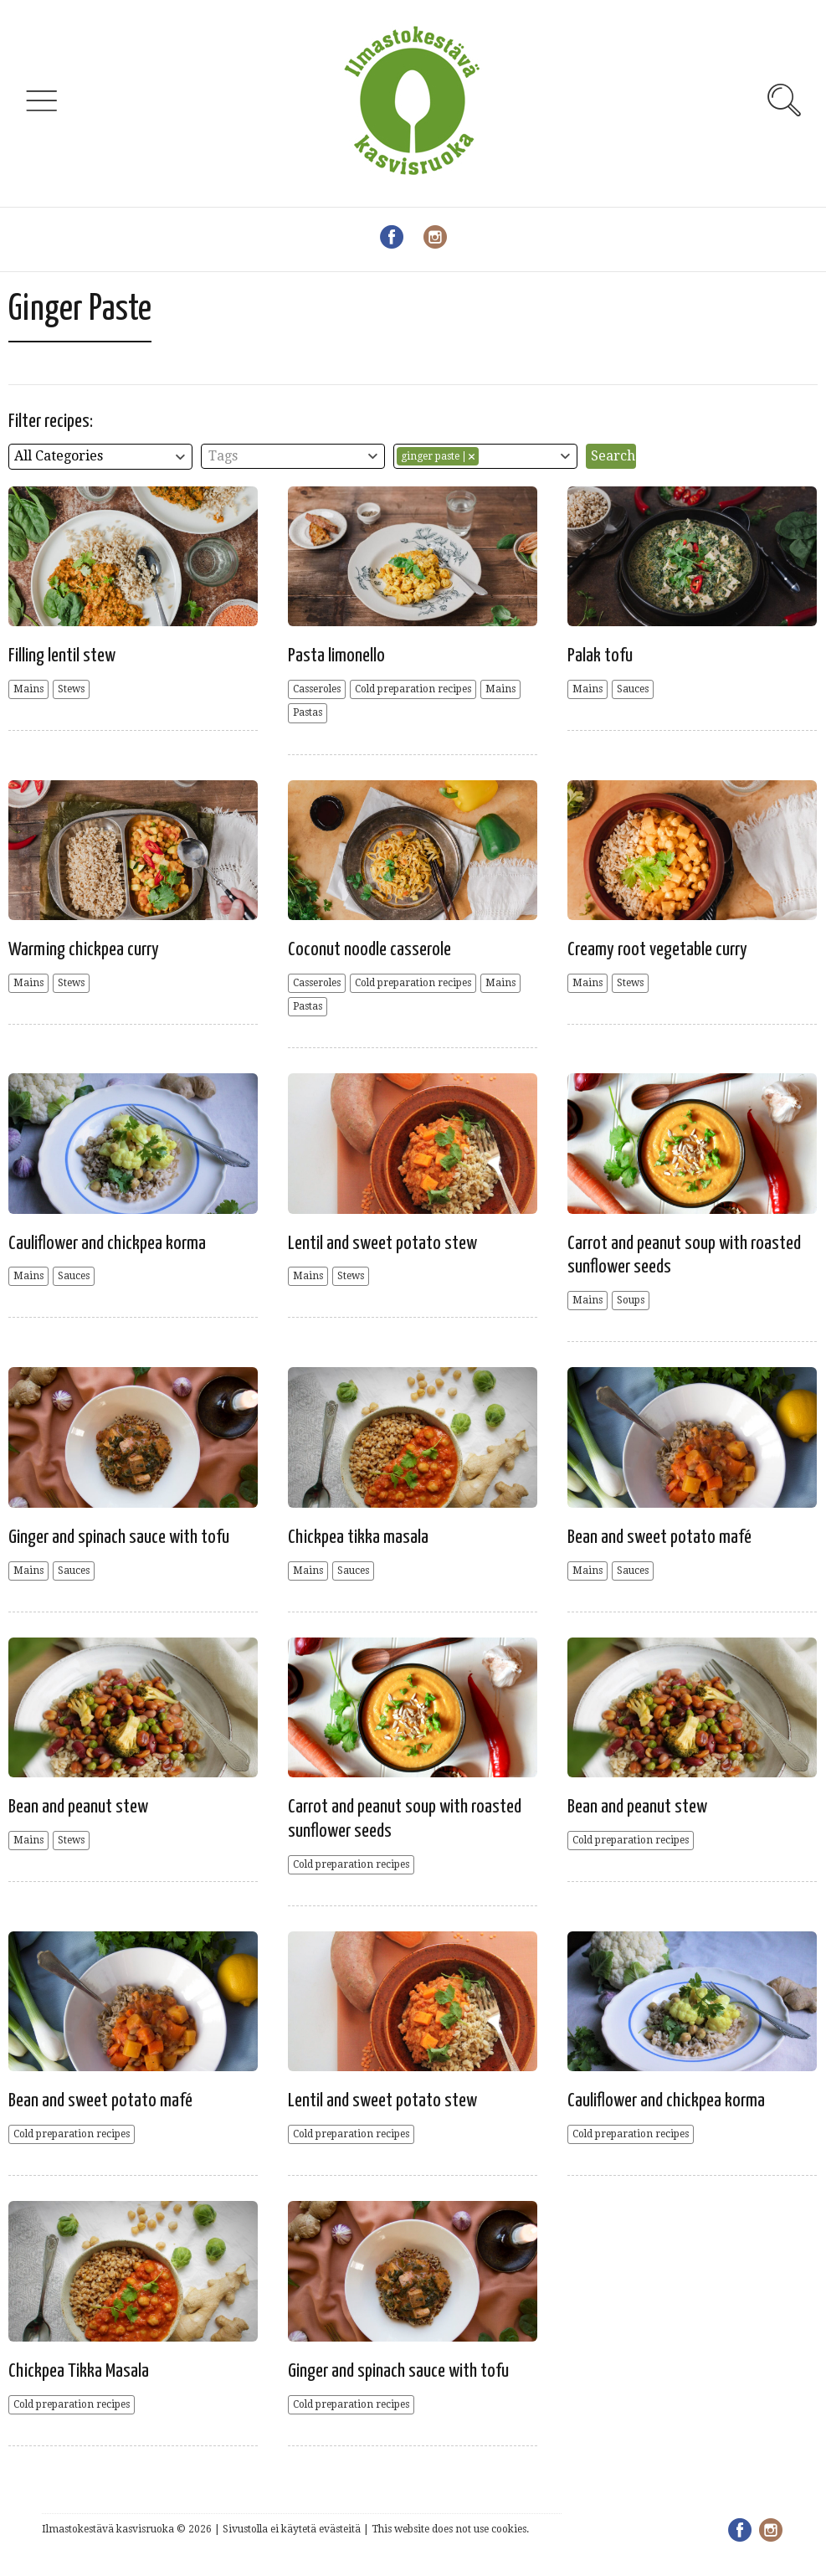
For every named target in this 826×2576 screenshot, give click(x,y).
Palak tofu (600, 656)
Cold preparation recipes (413, 689)
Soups (630, 1300)
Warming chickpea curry (83, 949)
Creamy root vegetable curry (657, 949)
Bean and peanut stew (78, 1807)
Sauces (633, 689)
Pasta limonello (336, 656)
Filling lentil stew (61, 656)
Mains (28, 689)
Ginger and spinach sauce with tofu (118, 1537)
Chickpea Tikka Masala (78, 2371)
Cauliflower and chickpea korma (107, 1243)
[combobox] (100, 457)
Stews (71, 689)
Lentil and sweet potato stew (382, 1243)
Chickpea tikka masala (358, 1537)
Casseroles (317, 689)
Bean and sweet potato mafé (659, 1537)
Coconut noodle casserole (369, 949)
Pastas (307, 712)
